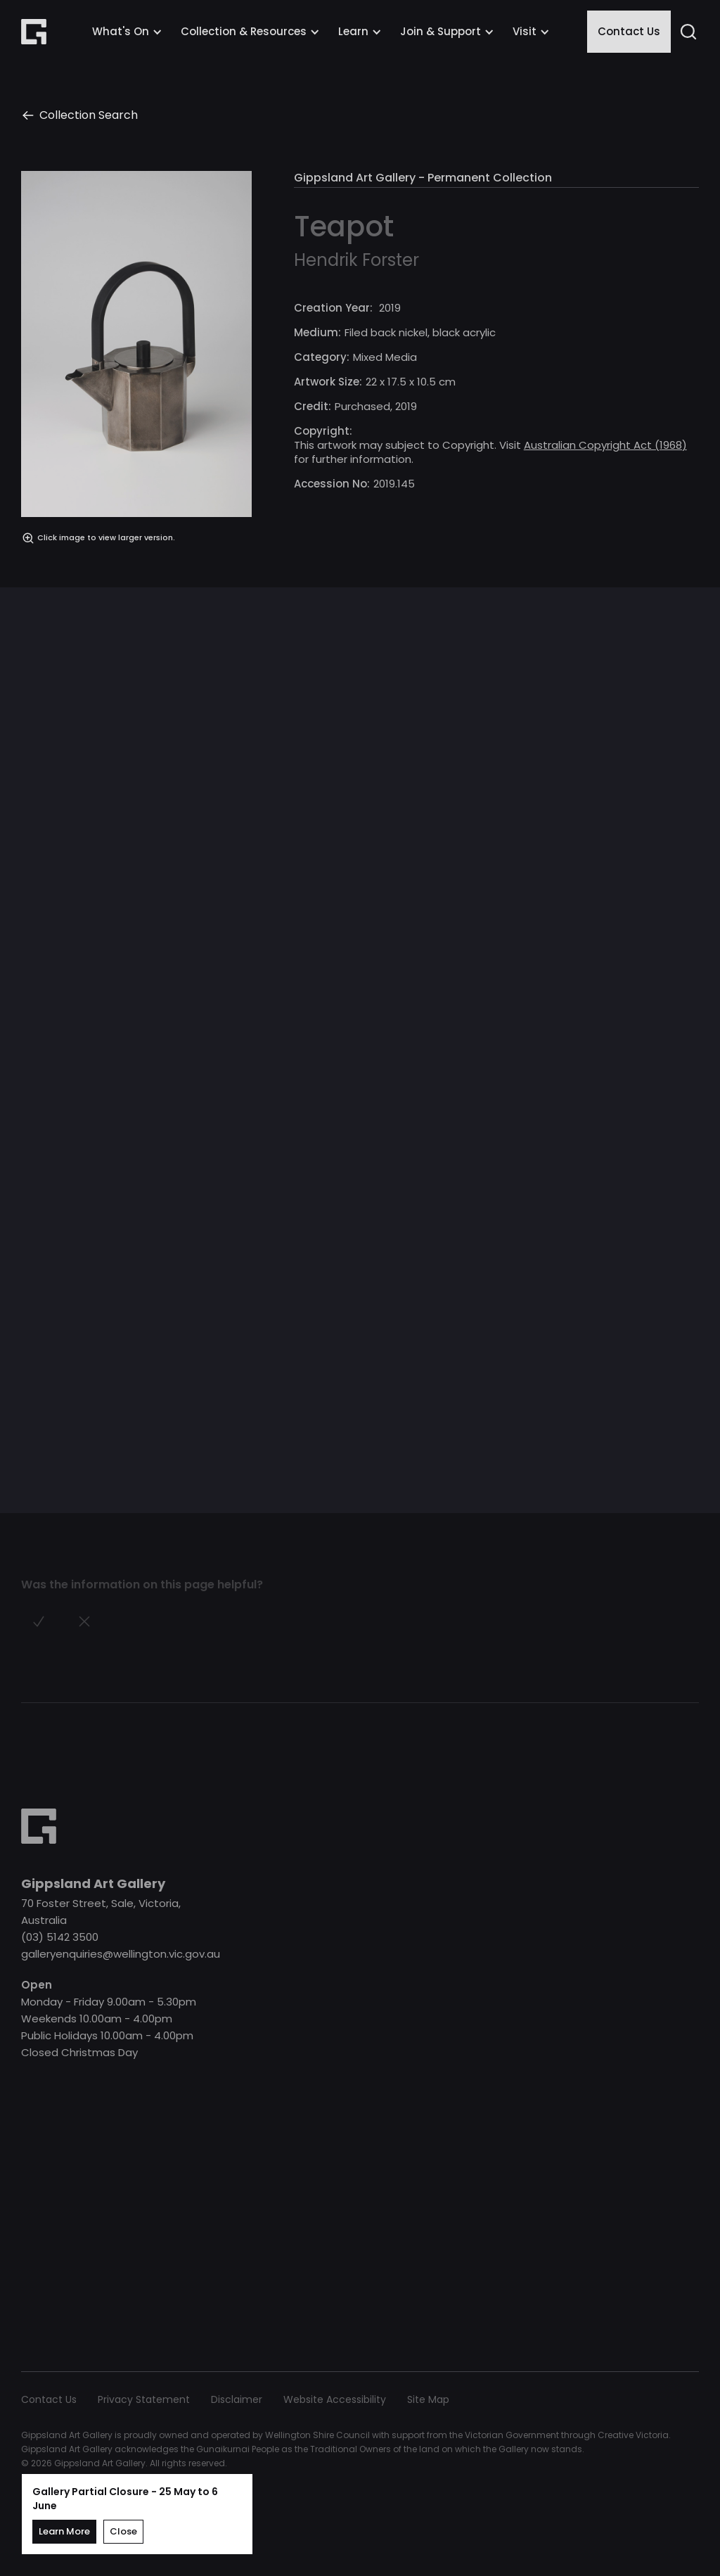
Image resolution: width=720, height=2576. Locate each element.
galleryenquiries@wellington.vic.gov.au (120, 1953)
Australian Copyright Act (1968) (605, 445)
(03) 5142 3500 (59, 1937)
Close (123, 2531)
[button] (127, 32)
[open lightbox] (136, 358)
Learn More (64, 2531)
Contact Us (629, 31)
